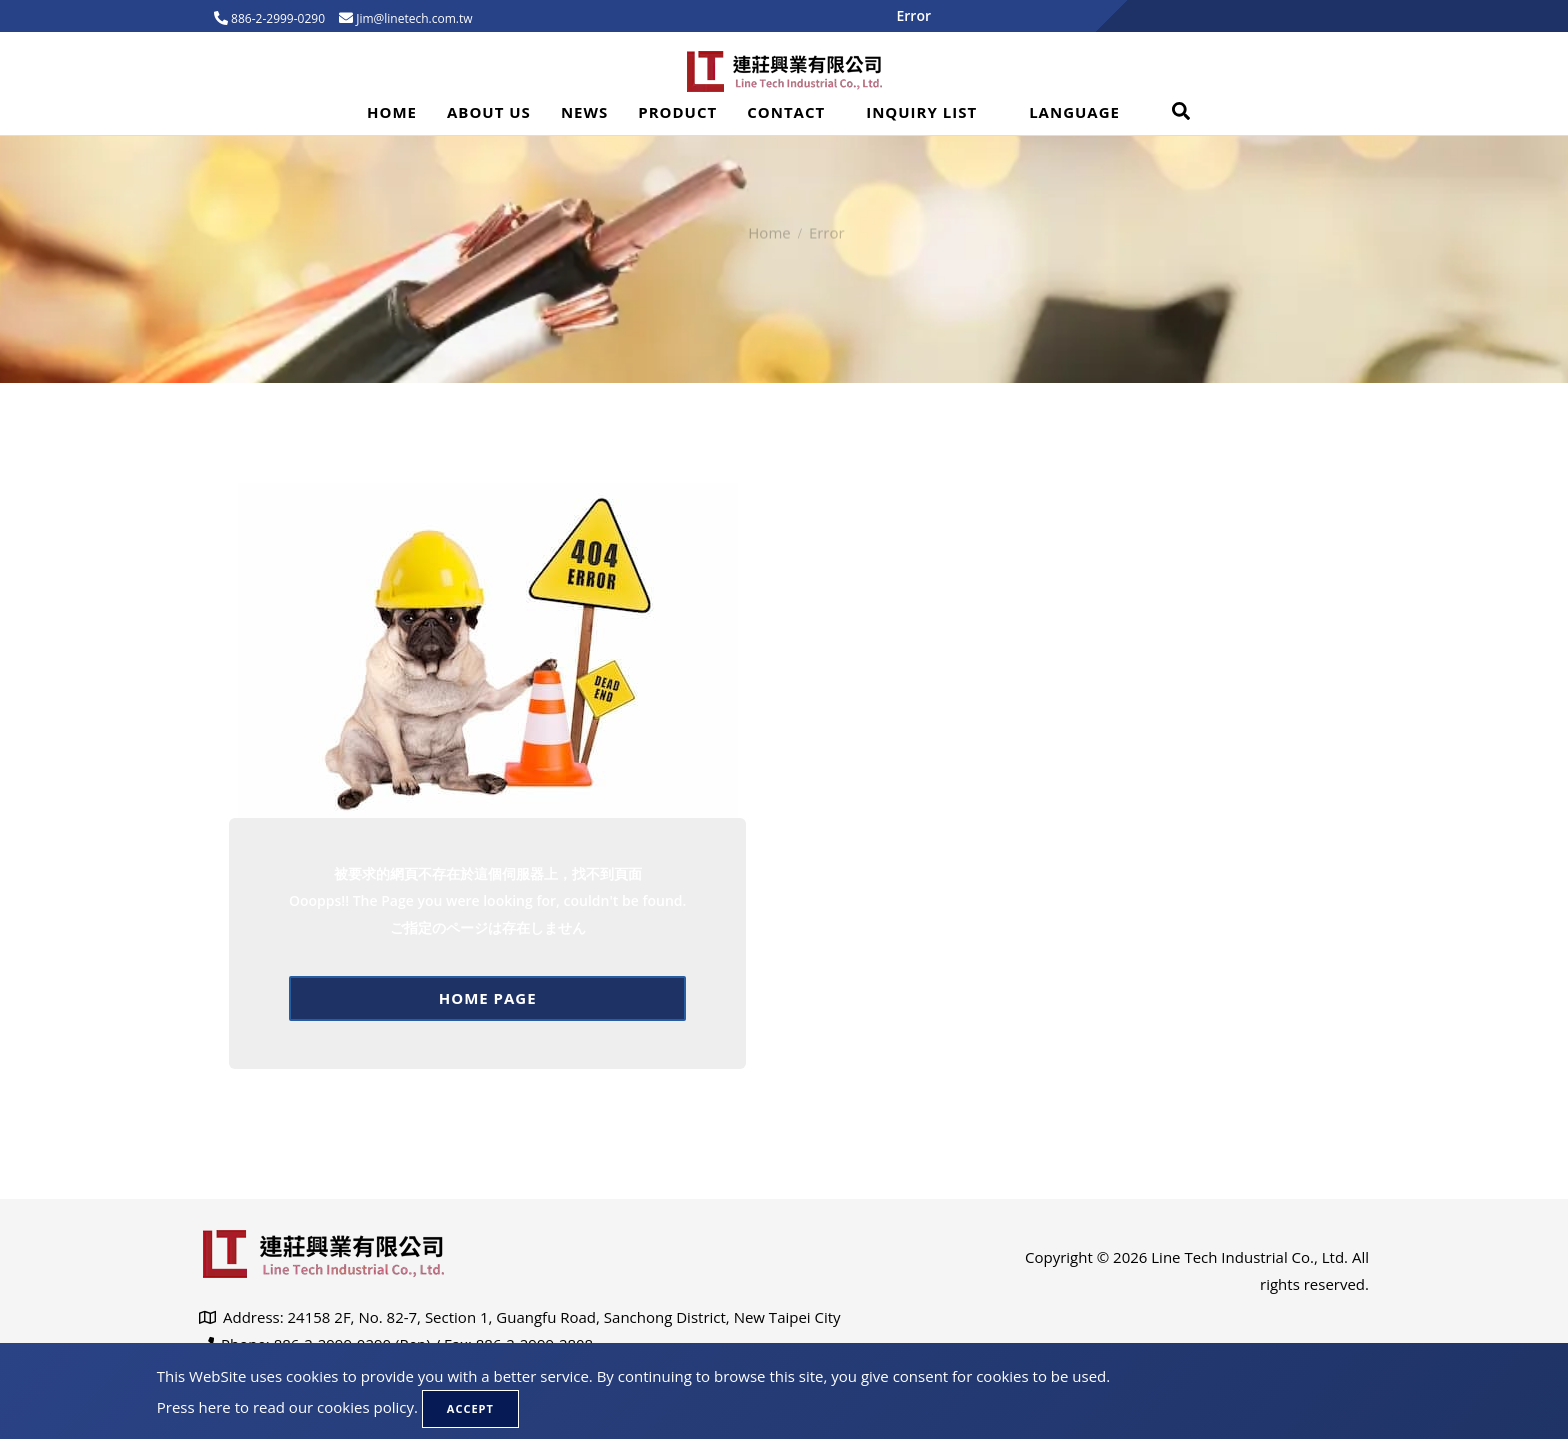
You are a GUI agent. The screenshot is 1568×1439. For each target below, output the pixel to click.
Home (392, 112)
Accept (470, 1408)
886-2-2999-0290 (276, 18)
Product (677, 112)
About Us (489, 112)
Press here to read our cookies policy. (287, 1407)
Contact (786, 112)
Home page (488, 998)
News (584, 112)
